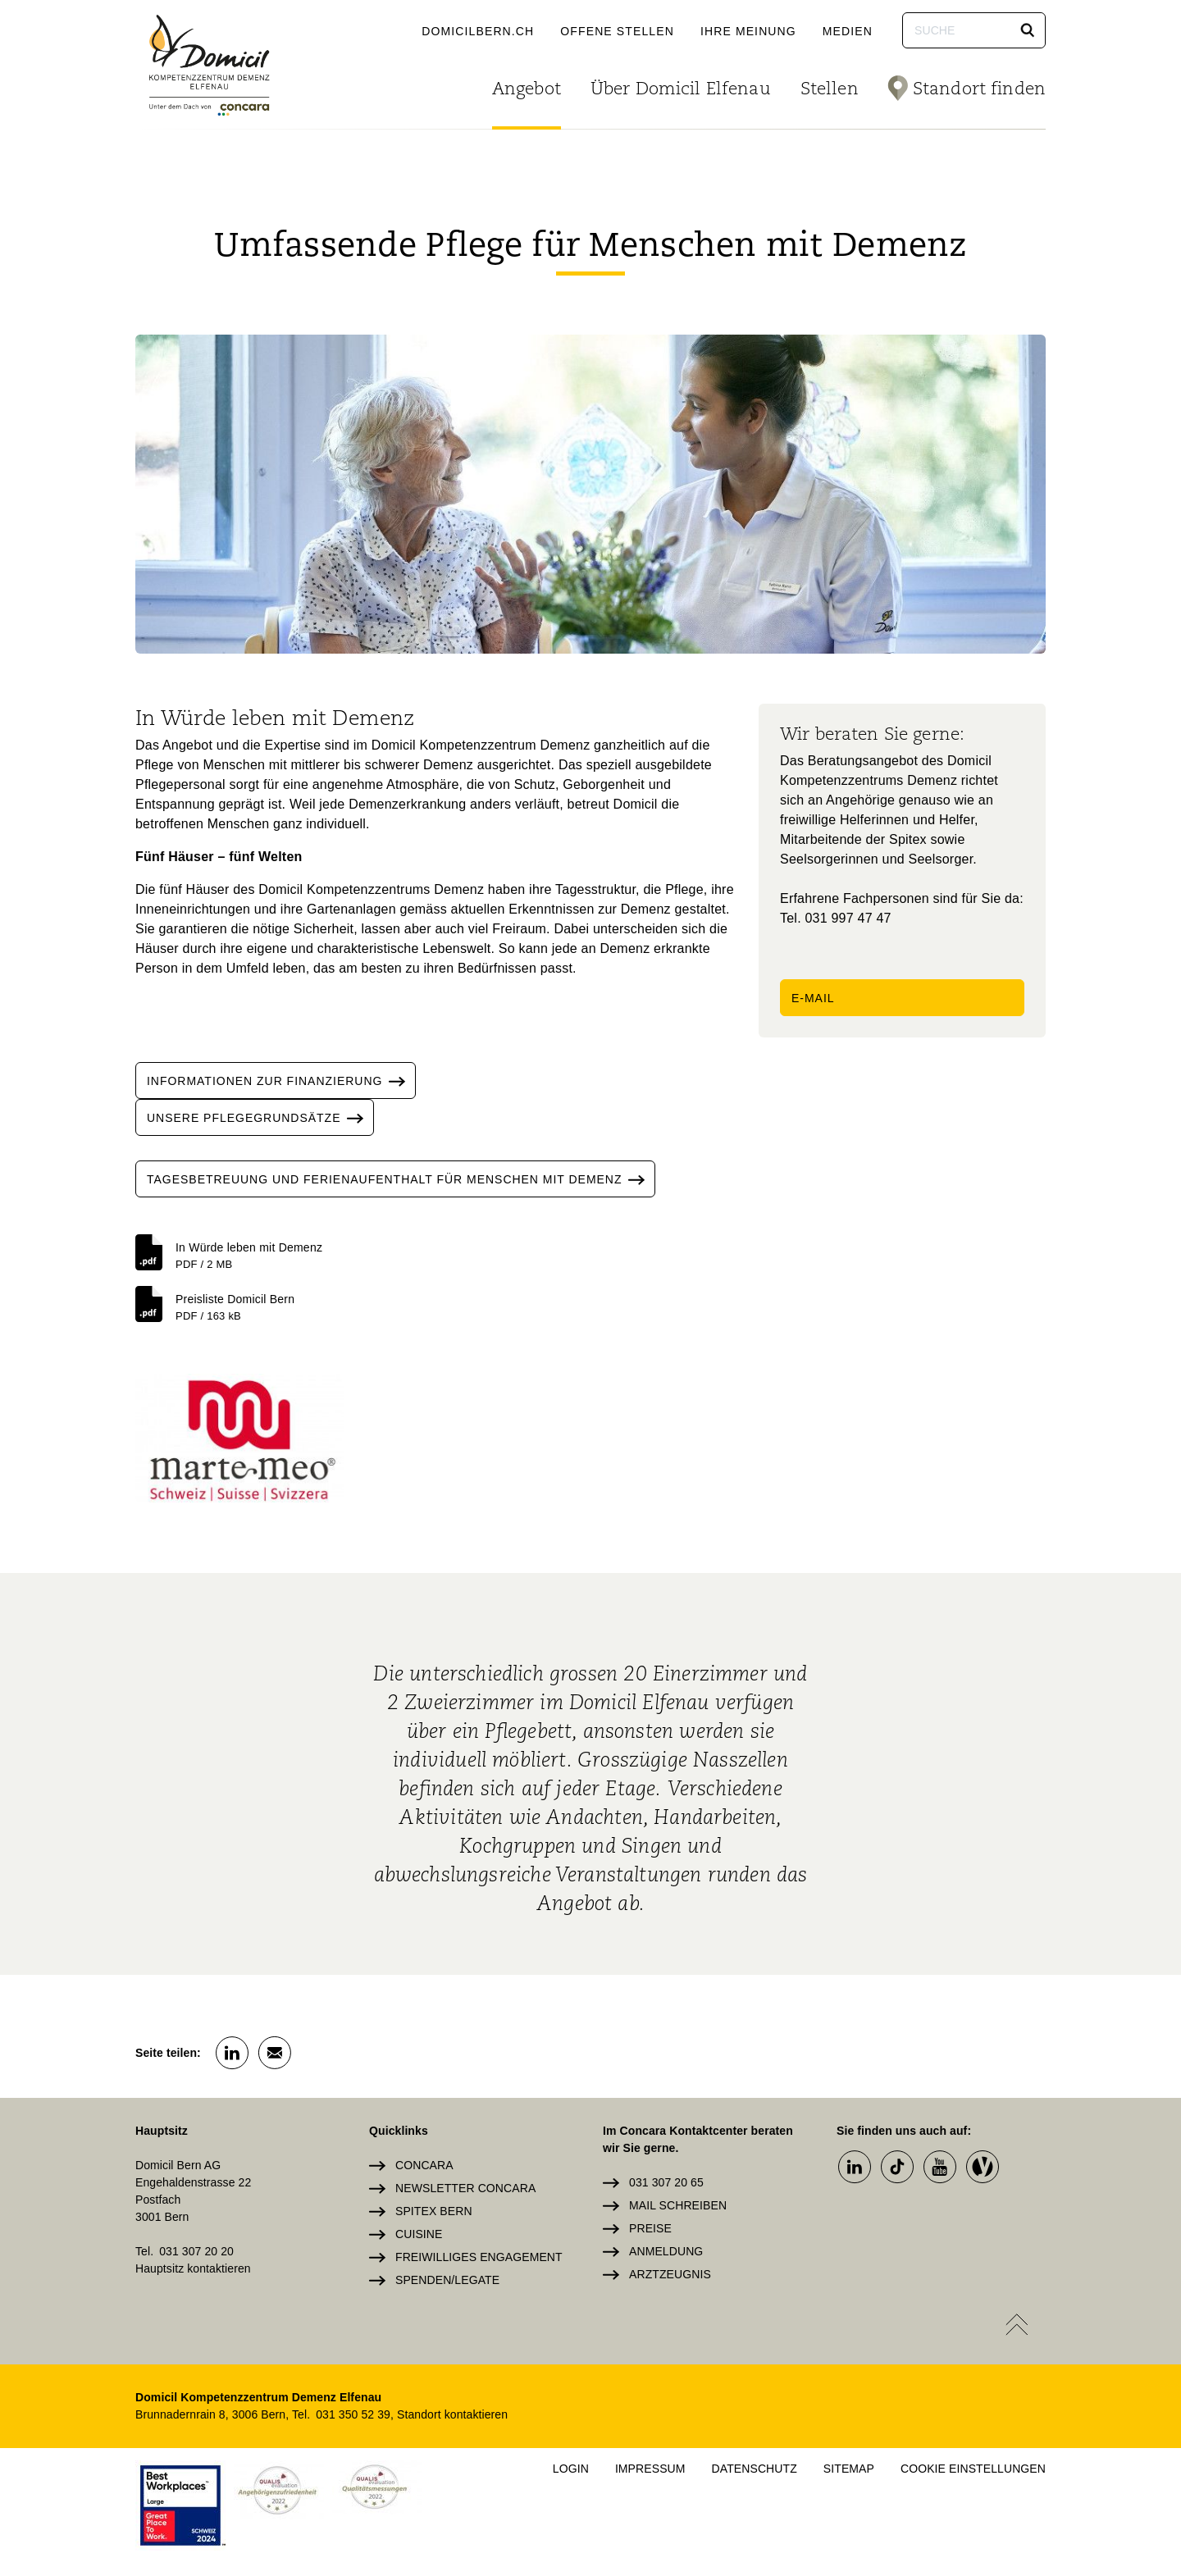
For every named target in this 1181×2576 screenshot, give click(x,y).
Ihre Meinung (748, 31)
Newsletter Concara (465, 2188)
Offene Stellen (617, 31)
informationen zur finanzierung (281, 1080)
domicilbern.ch (478, 31)
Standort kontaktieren (452, 2414)
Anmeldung (666, 2251)
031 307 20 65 (666, 2182)
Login (571, 2468)
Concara (424, 2165)
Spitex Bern (433, 2211)
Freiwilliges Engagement (479, 2257)
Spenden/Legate (447, 2279)
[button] (1027, 30)
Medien (848, 31)
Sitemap (848, 2468)
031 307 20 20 (196, 2251)
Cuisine (418, 2234)
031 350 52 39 (353, 2414)
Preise (650, 2228)
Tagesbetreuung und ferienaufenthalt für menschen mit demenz (400, 1179)
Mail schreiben (678, 2205)
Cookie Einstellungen (973, 2468)
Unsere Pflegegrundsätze (260, 1117)
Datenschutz (754, 2468)
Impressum (650, 2468)
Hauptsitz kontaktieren (193, 2268)
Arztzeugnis (670, 2274)
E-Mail (813, 998)
